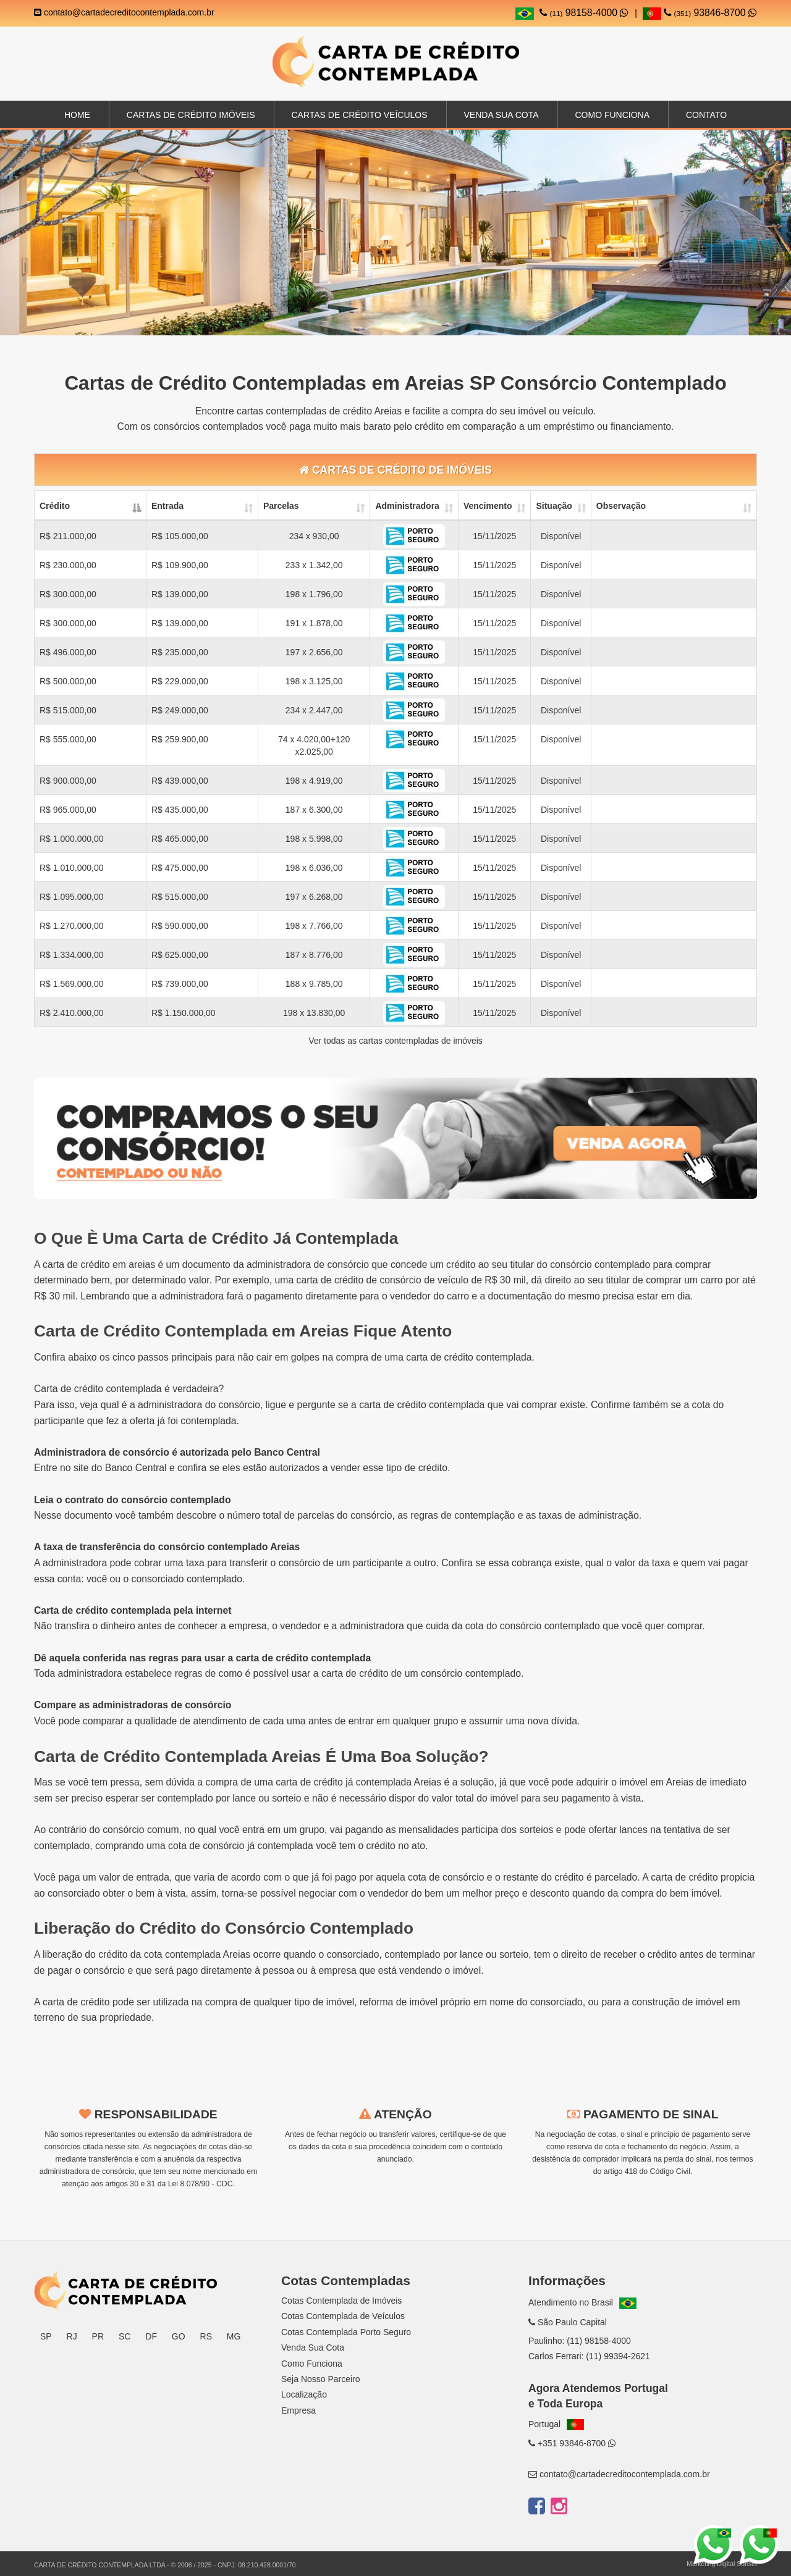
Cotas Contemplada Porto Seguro (346, 2332)
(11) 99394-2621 (618, 2356)
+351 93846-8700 (571, 2443)
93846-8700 (700, 12)
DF (151, 2336)
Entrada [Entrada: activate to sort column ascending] (167, 506)
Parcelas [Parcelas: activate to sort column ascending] (281, 506)
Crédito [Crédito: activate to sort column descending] (55, 506)
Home (77, 115)
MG (234, 2336)
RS (206, 2336)
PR (98, 2336)
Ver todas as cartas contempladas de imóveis (395, 1041)
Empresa (298, 2410)
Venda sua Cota (500, 115)
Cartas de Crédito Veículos (359, 115)
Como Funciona (612, 115)
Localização (304, 2394)
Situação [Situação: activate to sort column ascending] (554, 506)
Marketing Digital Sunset (722, 2563)
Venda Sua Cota (312, 2347)
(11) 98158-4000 (599, 2341)
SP (46, 2336)
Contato (706, 115)
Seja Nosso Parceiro (320, 2379)
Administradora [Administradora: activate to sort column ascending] (407, 506)
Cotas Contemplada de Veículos (343, 2316)
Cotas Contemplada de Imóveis (341, 2300)
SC (124, 2336)
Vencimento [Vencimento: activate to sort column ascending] (487, 506)
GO (178, 2336)
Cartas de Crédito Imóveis (191, 115)
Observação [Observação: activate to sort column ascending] (621, 506)
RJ (72, 2336)
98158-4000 (583, 12)
